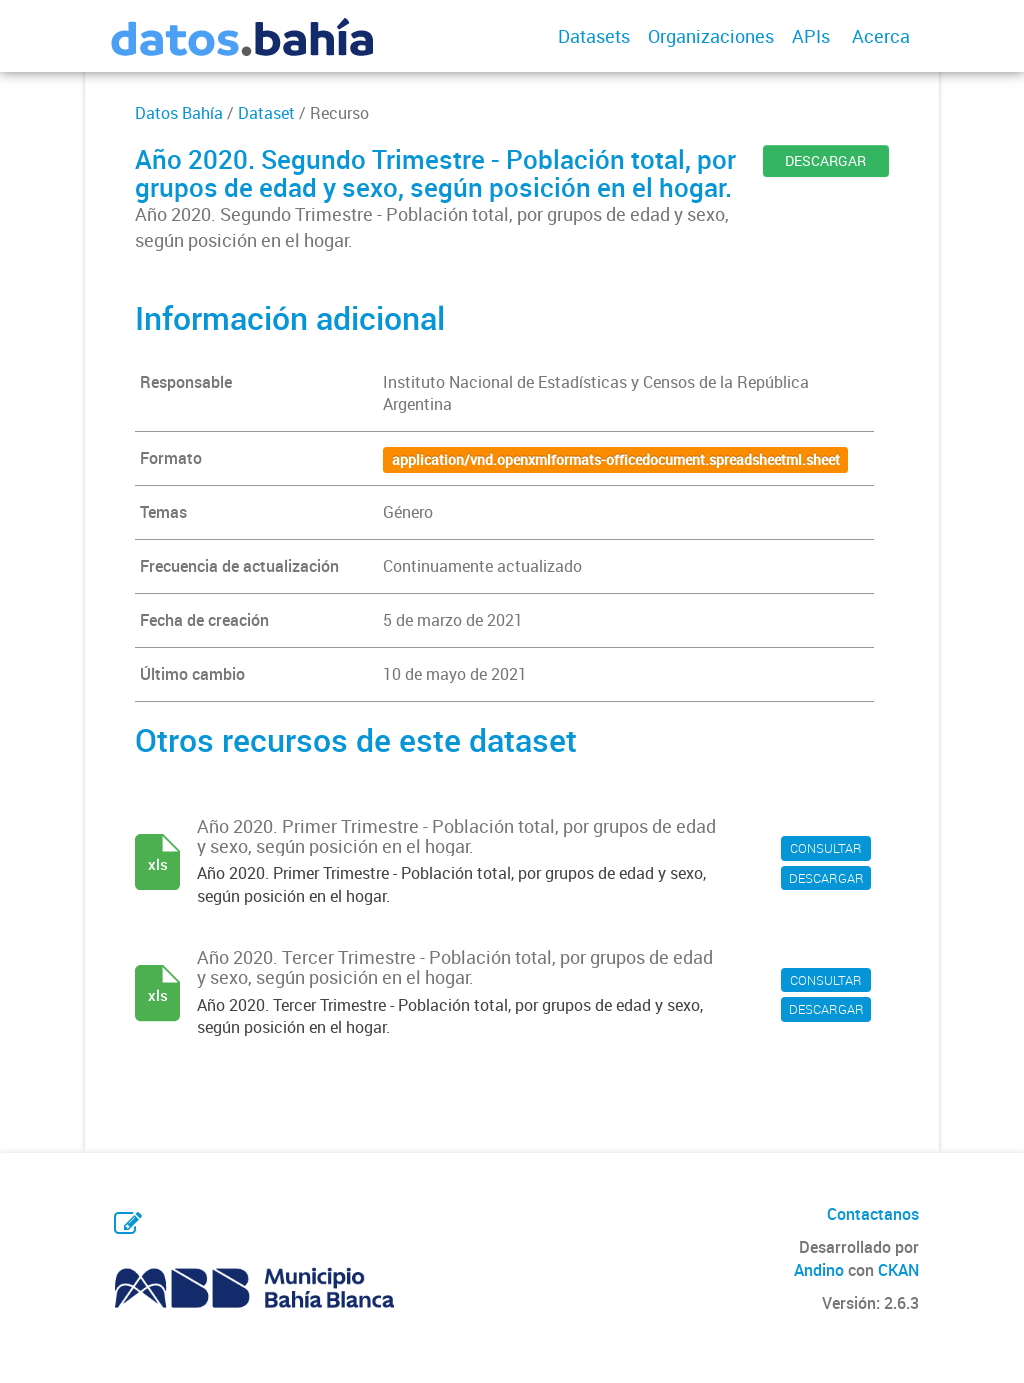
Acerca (881, 36)
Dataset (266, 113)
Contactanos (873, 1214)
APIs (811, 36)
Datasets (594, 36)
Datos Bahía (179, 113)
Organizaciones (711, 36)
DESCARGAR (825, 160)
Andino (819, 1270)
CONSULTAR (826, 848)
